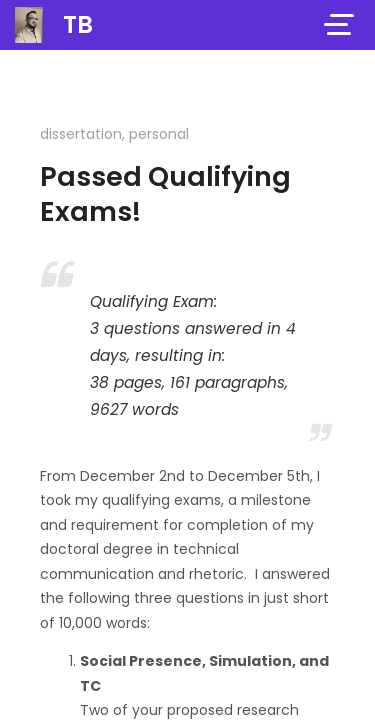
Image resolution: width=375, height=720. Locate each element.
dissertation (81, 134)
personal (159, 134)
